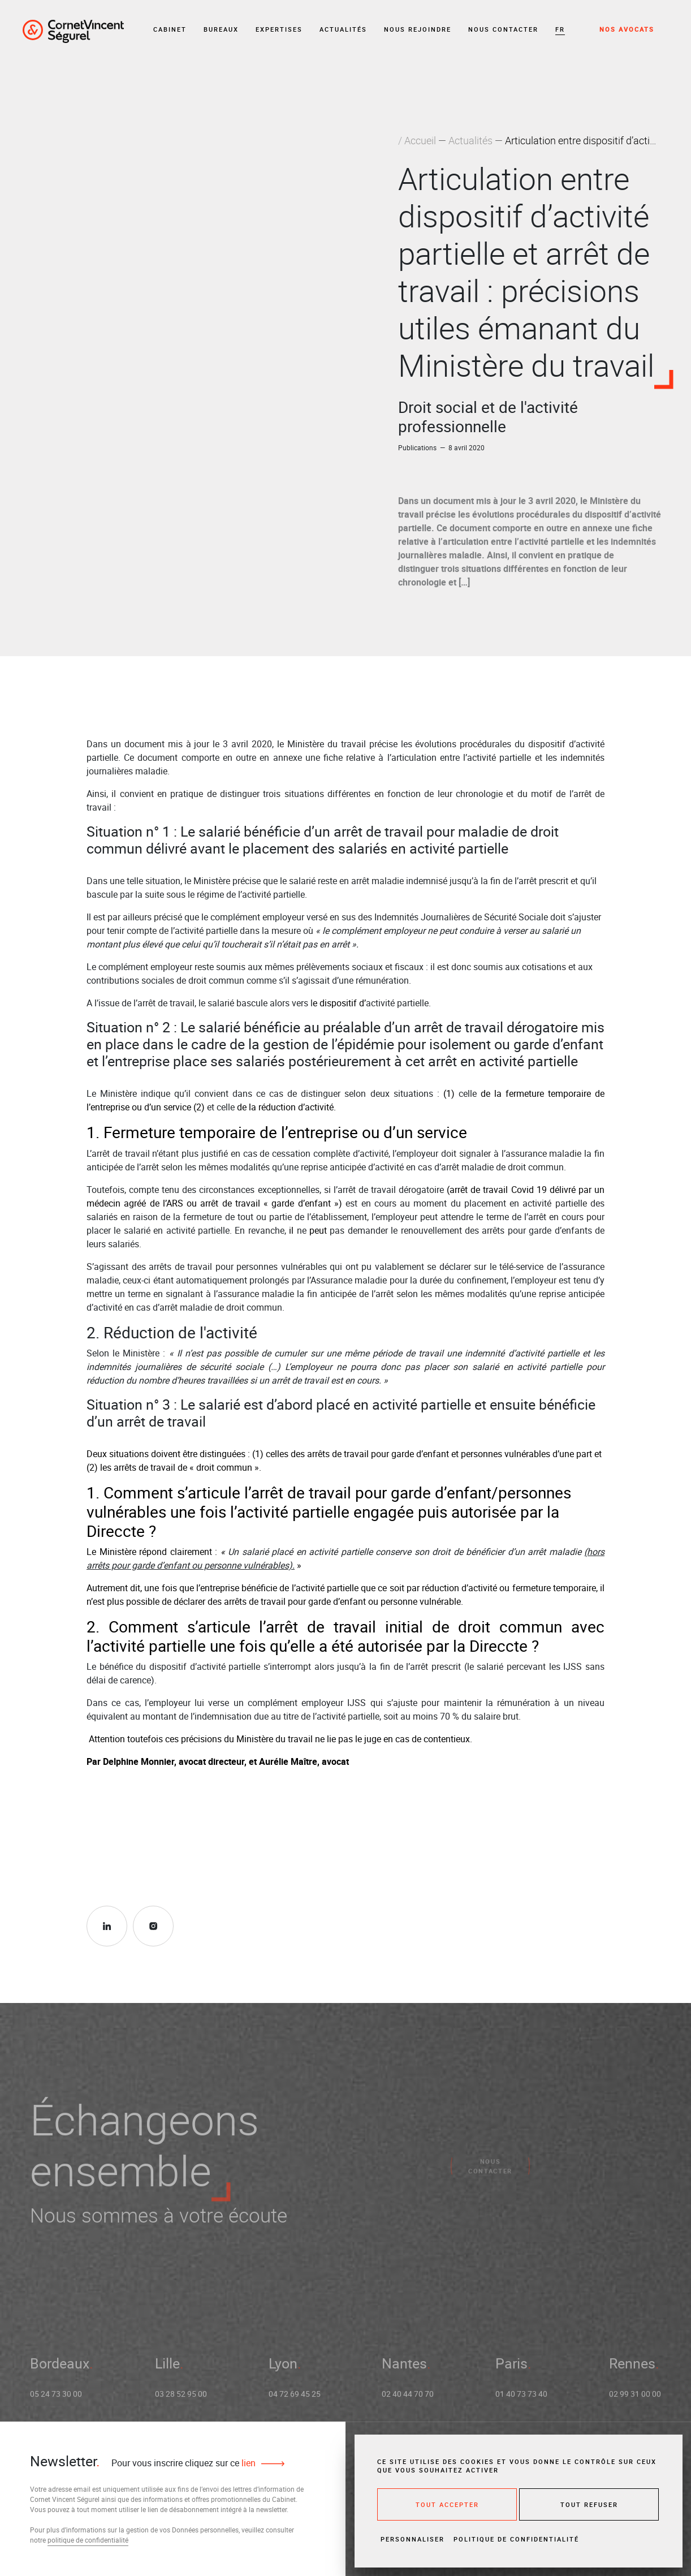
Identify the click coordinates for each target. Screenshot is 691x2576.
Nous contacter (503, 29)
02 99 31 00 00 (635, 2399)
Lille (167, 2369)
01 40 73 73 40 (521, 2399)
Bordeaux (59, 2369)
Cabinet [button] (170, 29)
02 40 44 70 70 (408, 2399)
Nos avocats (626, 29)
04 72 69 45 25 (295, 2399)
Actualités (343, 29)
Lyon (283, 2369)
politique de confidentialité (87, 2539)
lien (247, 2463)
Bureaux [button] (221, 29)
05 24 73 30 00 (56, 2399)
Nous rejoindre (417, 29)
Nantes (404, 2369)
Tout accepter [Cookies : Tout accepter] (447, 2504)
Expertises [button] (279, 29)
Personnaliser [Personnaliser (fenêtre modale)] (412, 2539)
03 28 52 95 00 (181, 2399)
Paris (511, 2369)
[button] (560, 30)
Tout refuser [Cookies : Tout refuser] (589, 2504)
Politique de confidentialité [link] (516, 2539)
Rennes (632, 2369)
